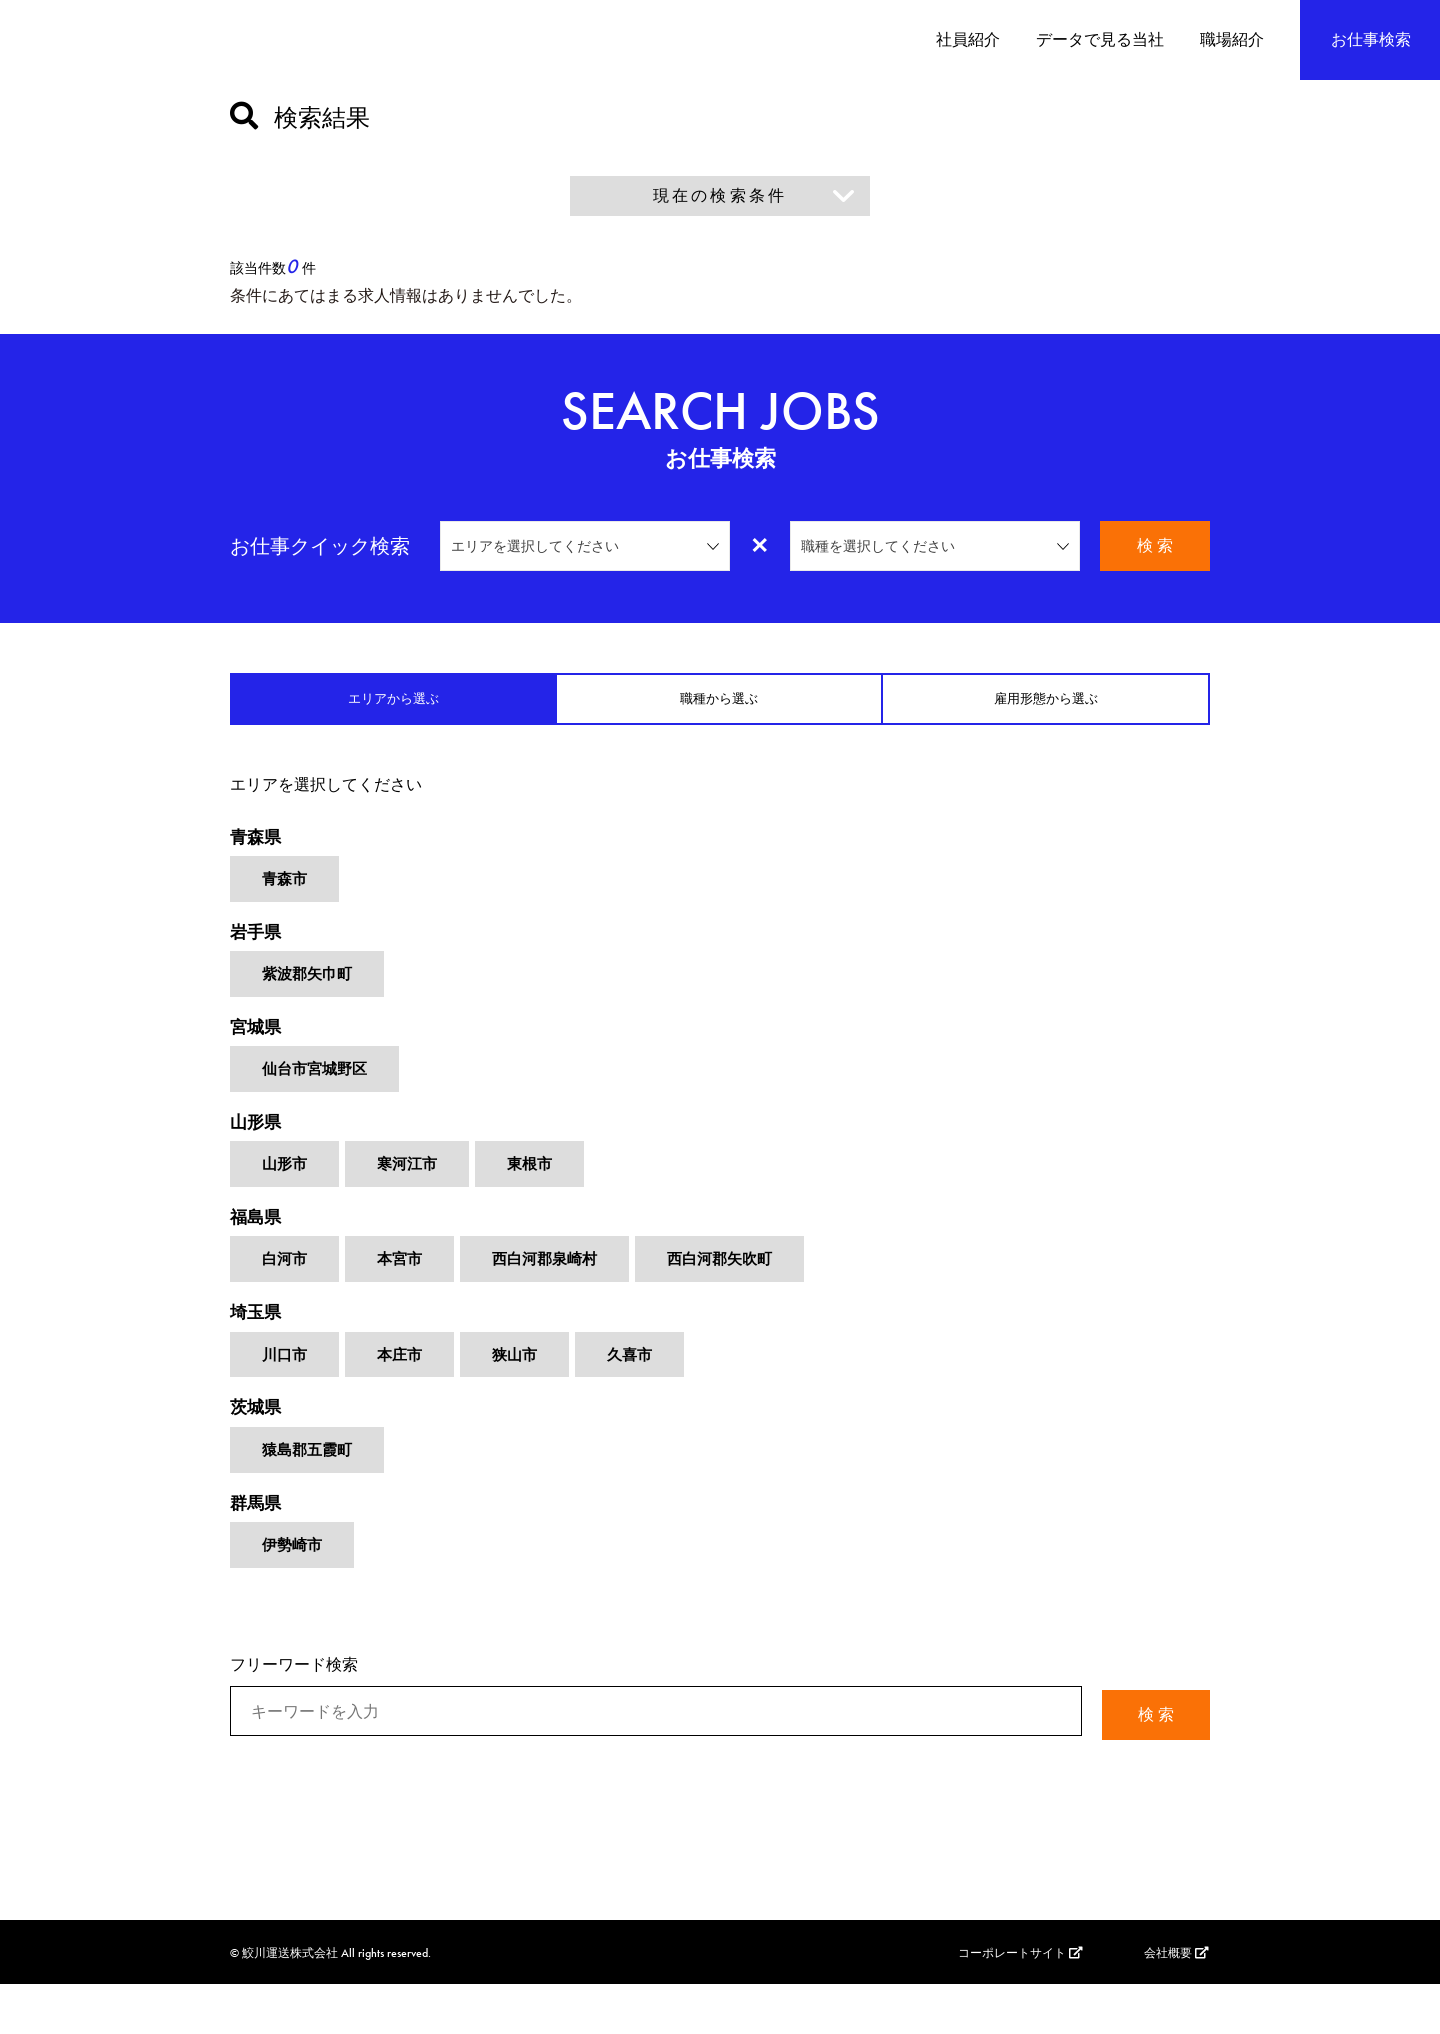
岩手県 (257, 946)
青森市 (286, 890)
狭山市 (522, 1395)
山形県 (257, 1148)
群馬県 (257, 1552)
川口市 (286, 1395)
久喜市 (640, 1395)
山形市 (286, 1193)
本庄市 (404, 1395)
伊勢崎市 (294, 1597)
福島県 (257, 1249)
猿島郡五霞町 (310, 1496)
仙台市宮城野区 (318, 1092)
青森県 (257, 845)
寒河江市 (412, 1193)
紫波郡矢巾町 (310, 991)
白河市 (286, 1294)
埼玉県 (257, 1350)
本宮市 (404, 1294)
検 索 (1155, 545)
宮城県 (257, 1047)
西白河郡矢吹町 (736, 1294)
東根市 (538, 1193)
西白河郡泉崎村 (554, 1294)
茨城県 (257, 1451)
